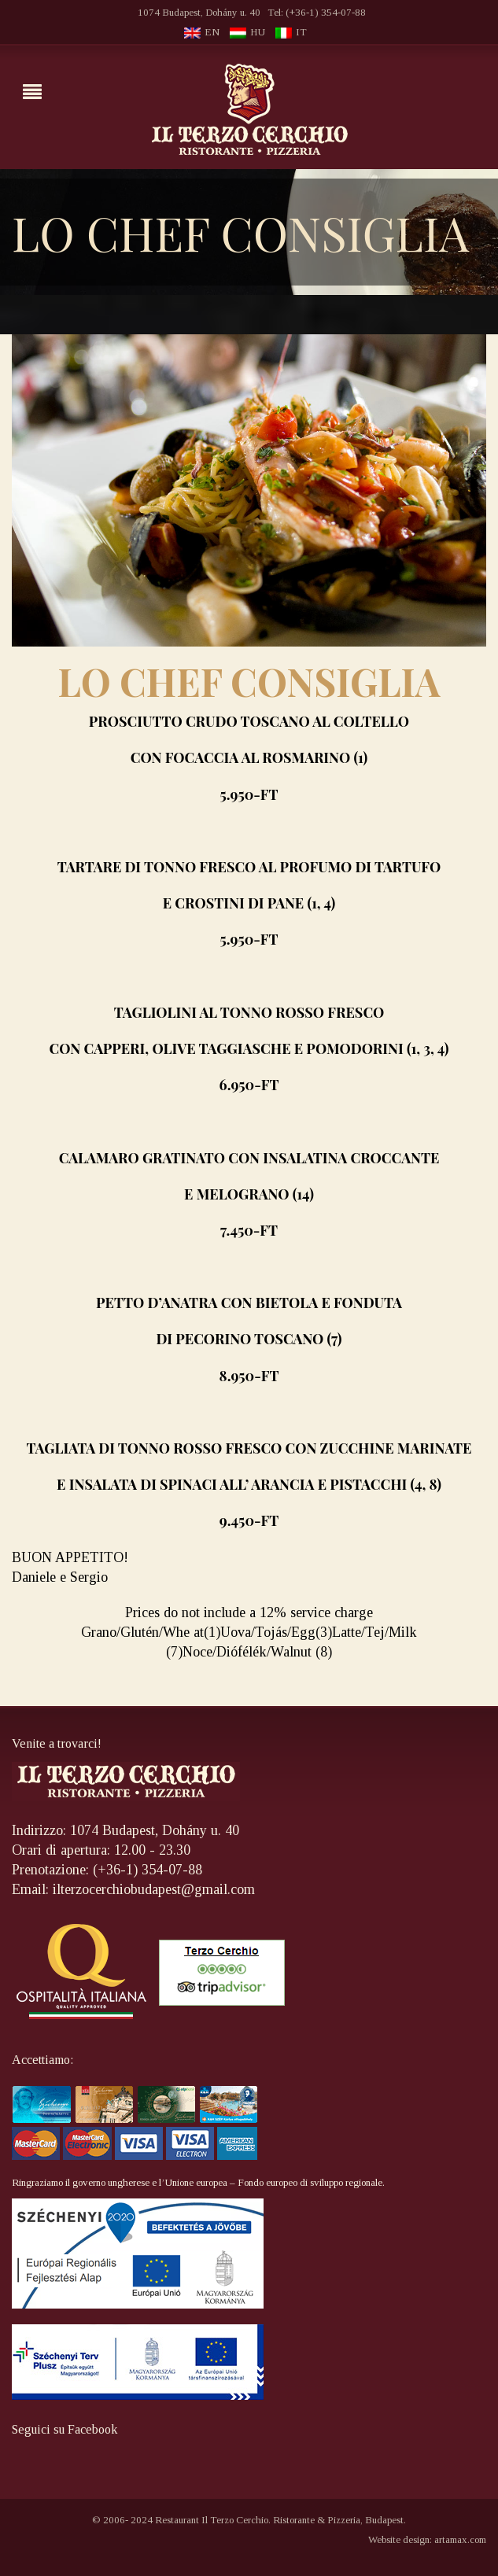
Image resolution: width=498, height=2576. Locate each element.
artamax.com (460, 2539)
